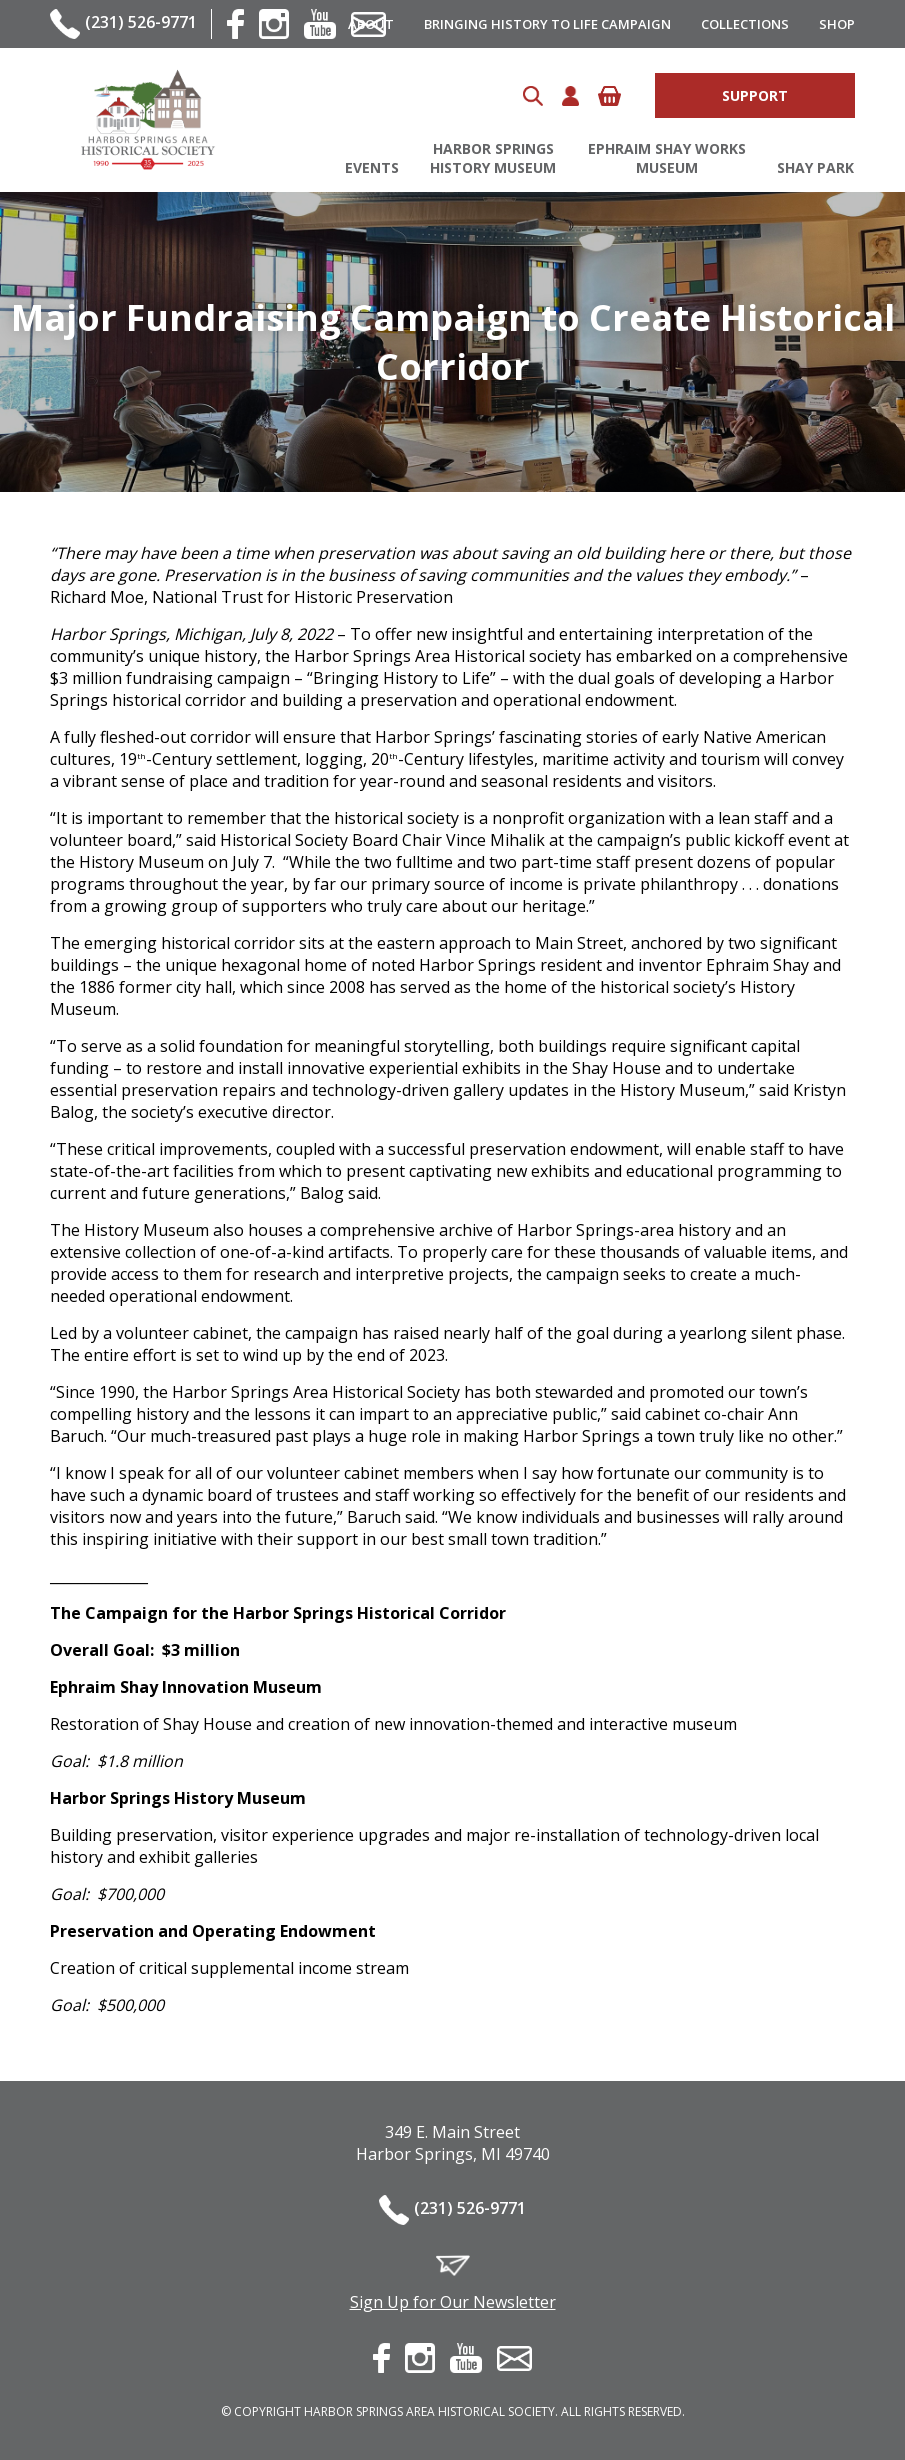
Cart (609, 96)
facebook (235, 24)
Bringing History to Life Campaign (547, 24)
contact (514, 2358)
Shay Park (815, 167)
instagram (274, 24)
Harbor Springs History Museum (493, 158)
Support (755, 95)
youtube (320, 24)
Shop (837, 24)
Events (372, 167)
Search (533, 96)
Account (570, 96)
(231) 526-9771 (141, 22)
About (371, 24)
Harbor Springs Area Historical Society (147, 120)
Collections (745, 24)
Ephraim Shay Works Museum (667, 158)
